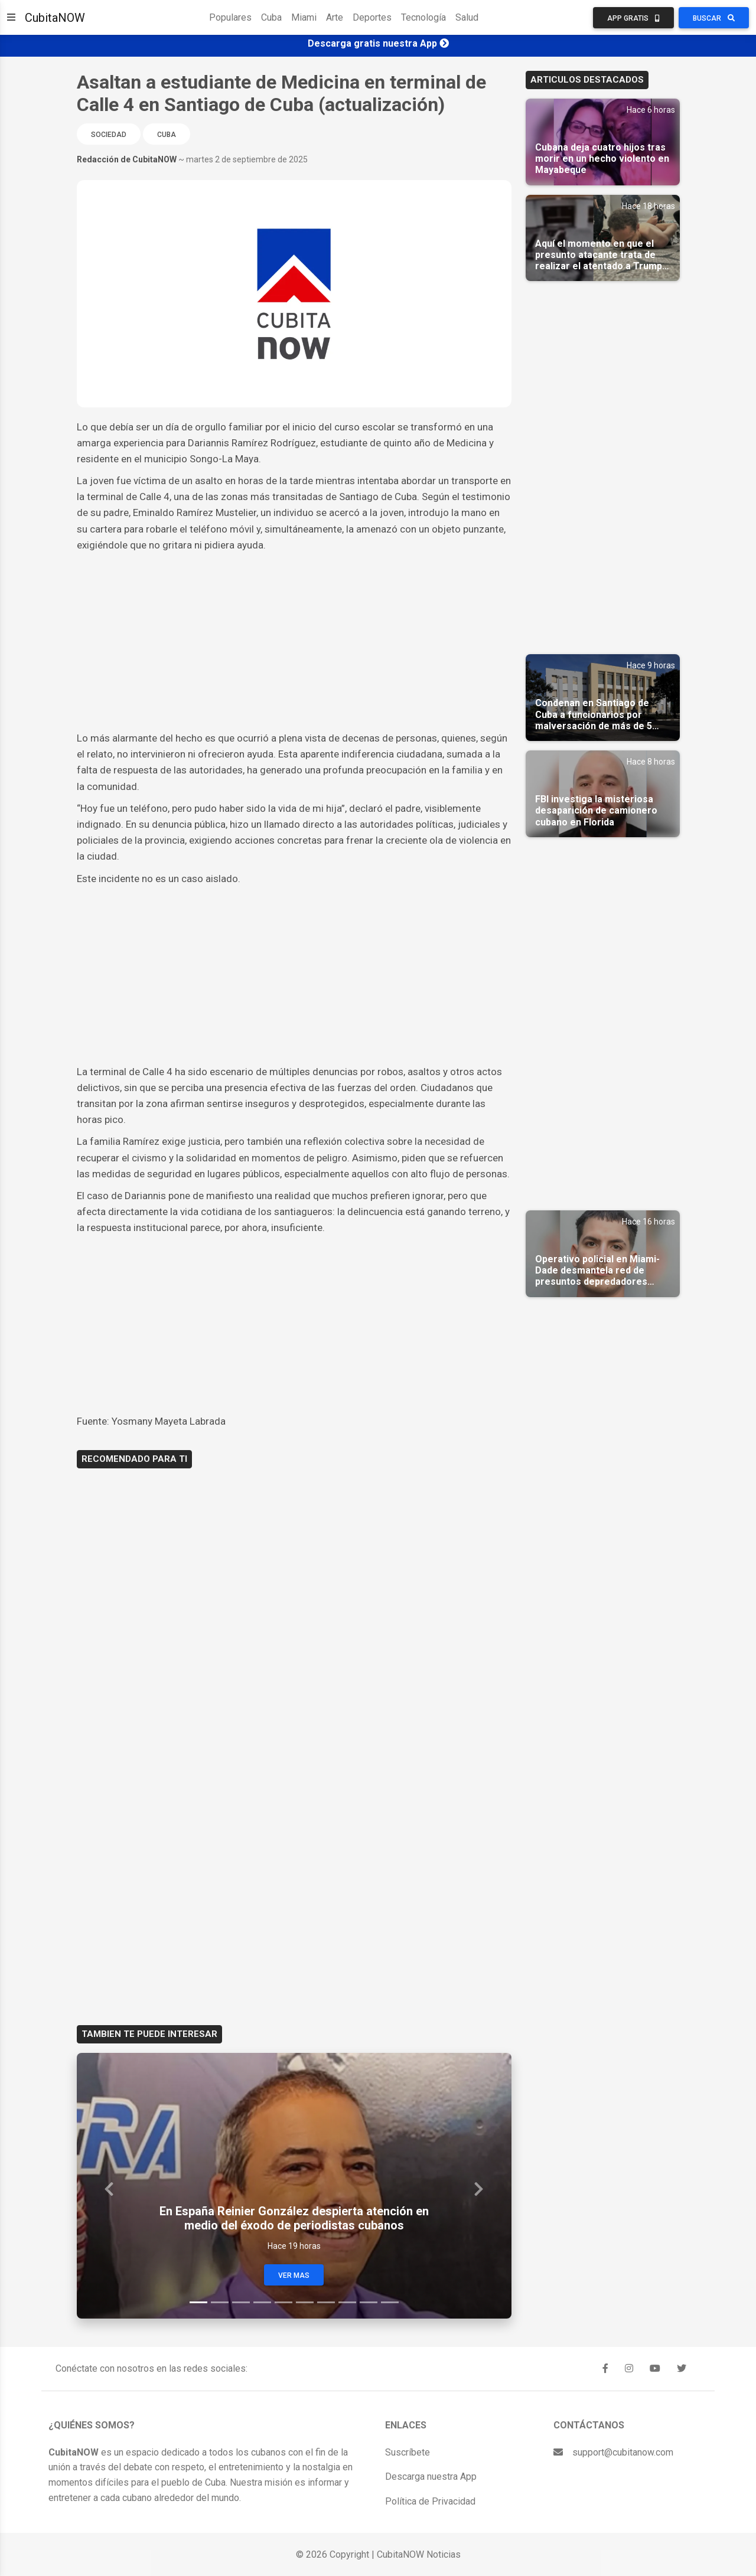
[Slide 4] (262, 2302)
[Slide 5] (283, 2302)
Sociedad (108, 134)
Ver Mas (293, 2275)
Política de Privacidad (430, 2501)
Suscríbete (407, 2452)
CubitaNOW (55, 18)
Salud (466, 17)
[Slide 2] (220, 2302)
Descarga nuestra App (431, 2476)
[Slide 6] (305, 2302)
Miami (304, 17)
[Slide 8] (347, 2302)
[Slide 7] (326, 2302)
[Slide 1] (198, 2302)
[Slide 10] (390, 2302)
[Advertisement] (294, 641)
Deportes (372, 17)
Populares (230, 17)
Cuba (271, 17)
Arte (334, 17)
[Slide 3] (241, 2302)
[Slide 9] (368, 2302)
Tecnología (423, 17)
